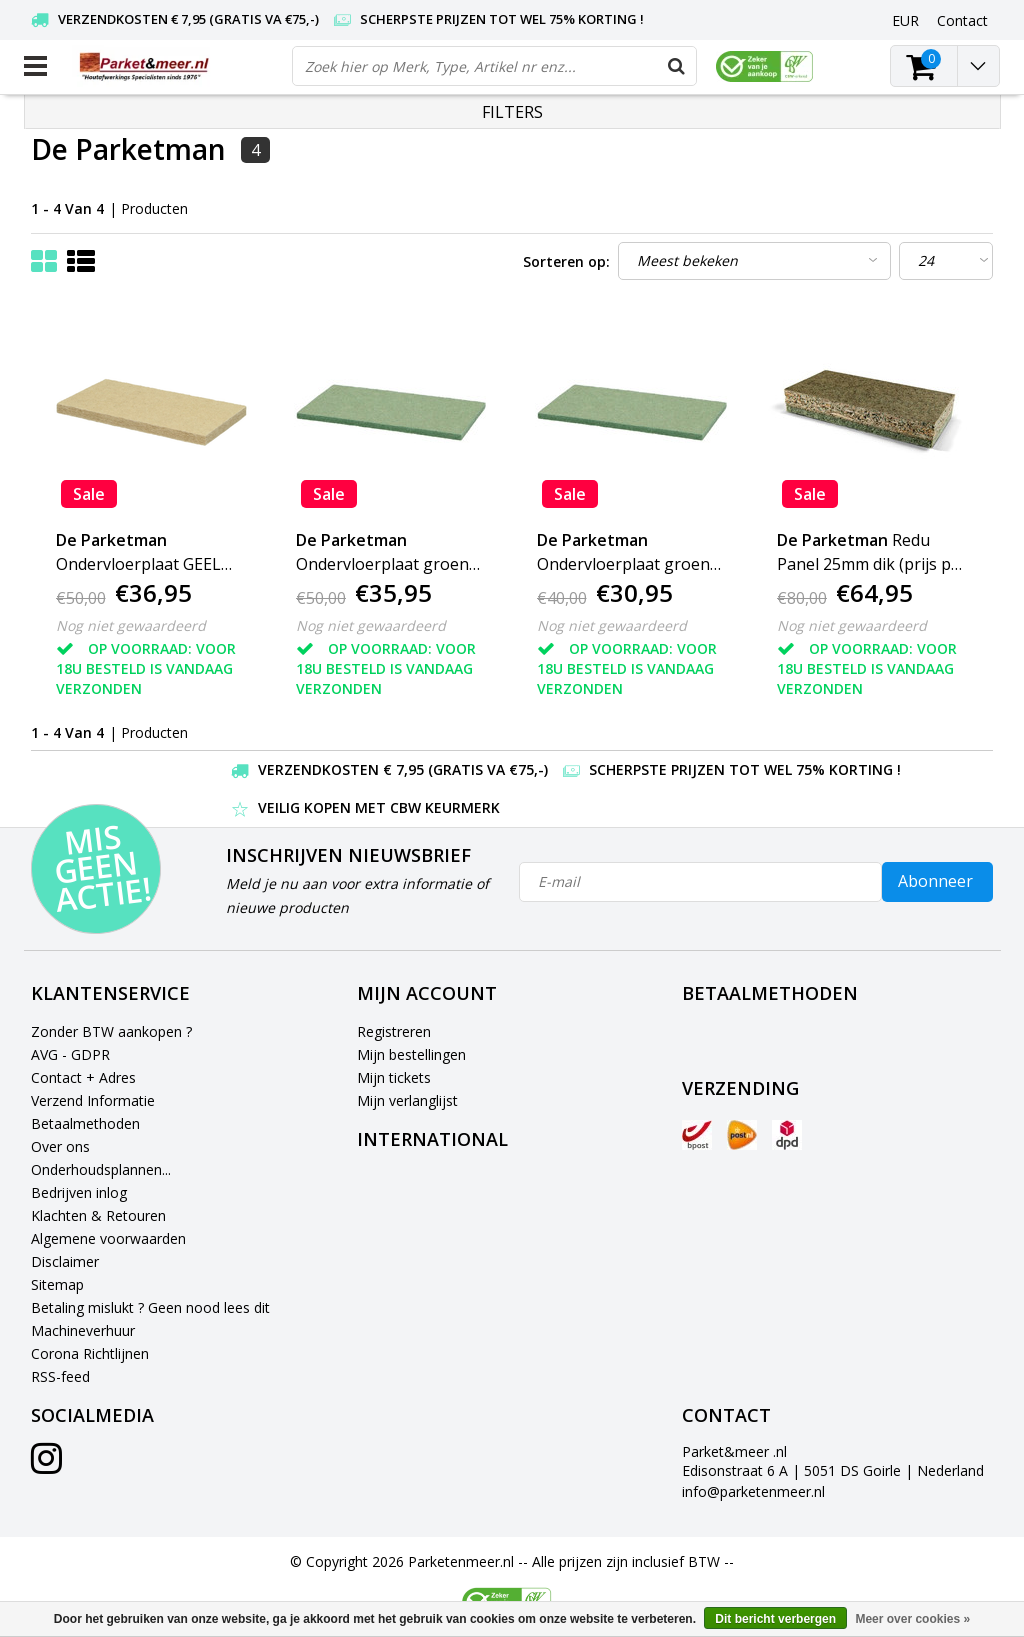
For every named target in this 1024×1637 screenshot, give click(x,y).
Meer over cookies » (912, 1619)
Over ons (60, 1146)
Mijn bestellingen (411, 1054)
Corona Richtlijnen (90, 1353)
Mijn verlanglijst (407, 1100)
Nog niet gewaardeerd (131, 625)
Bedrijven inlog (79, 1192)
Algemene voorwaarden (108, 1238)
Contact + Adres (83, 1077)
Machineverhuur (83, 1330)
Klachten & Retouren (98, 1215)
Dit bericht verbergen (775, 1619)
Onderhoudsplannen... (101, 1169)
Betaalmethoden (85, 1123)
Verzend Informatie (93, 1100)
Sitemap (57, 1284)
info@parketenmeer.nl (753, 1491)
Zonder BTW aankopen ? (111, 1031)
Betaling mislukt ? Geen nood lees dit (150, 1307)
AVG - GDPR (70, 1054)
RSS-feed (60, 1376)
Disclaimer (65, 1261)
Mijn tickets (394, 1077)
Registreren (394, 1031)
